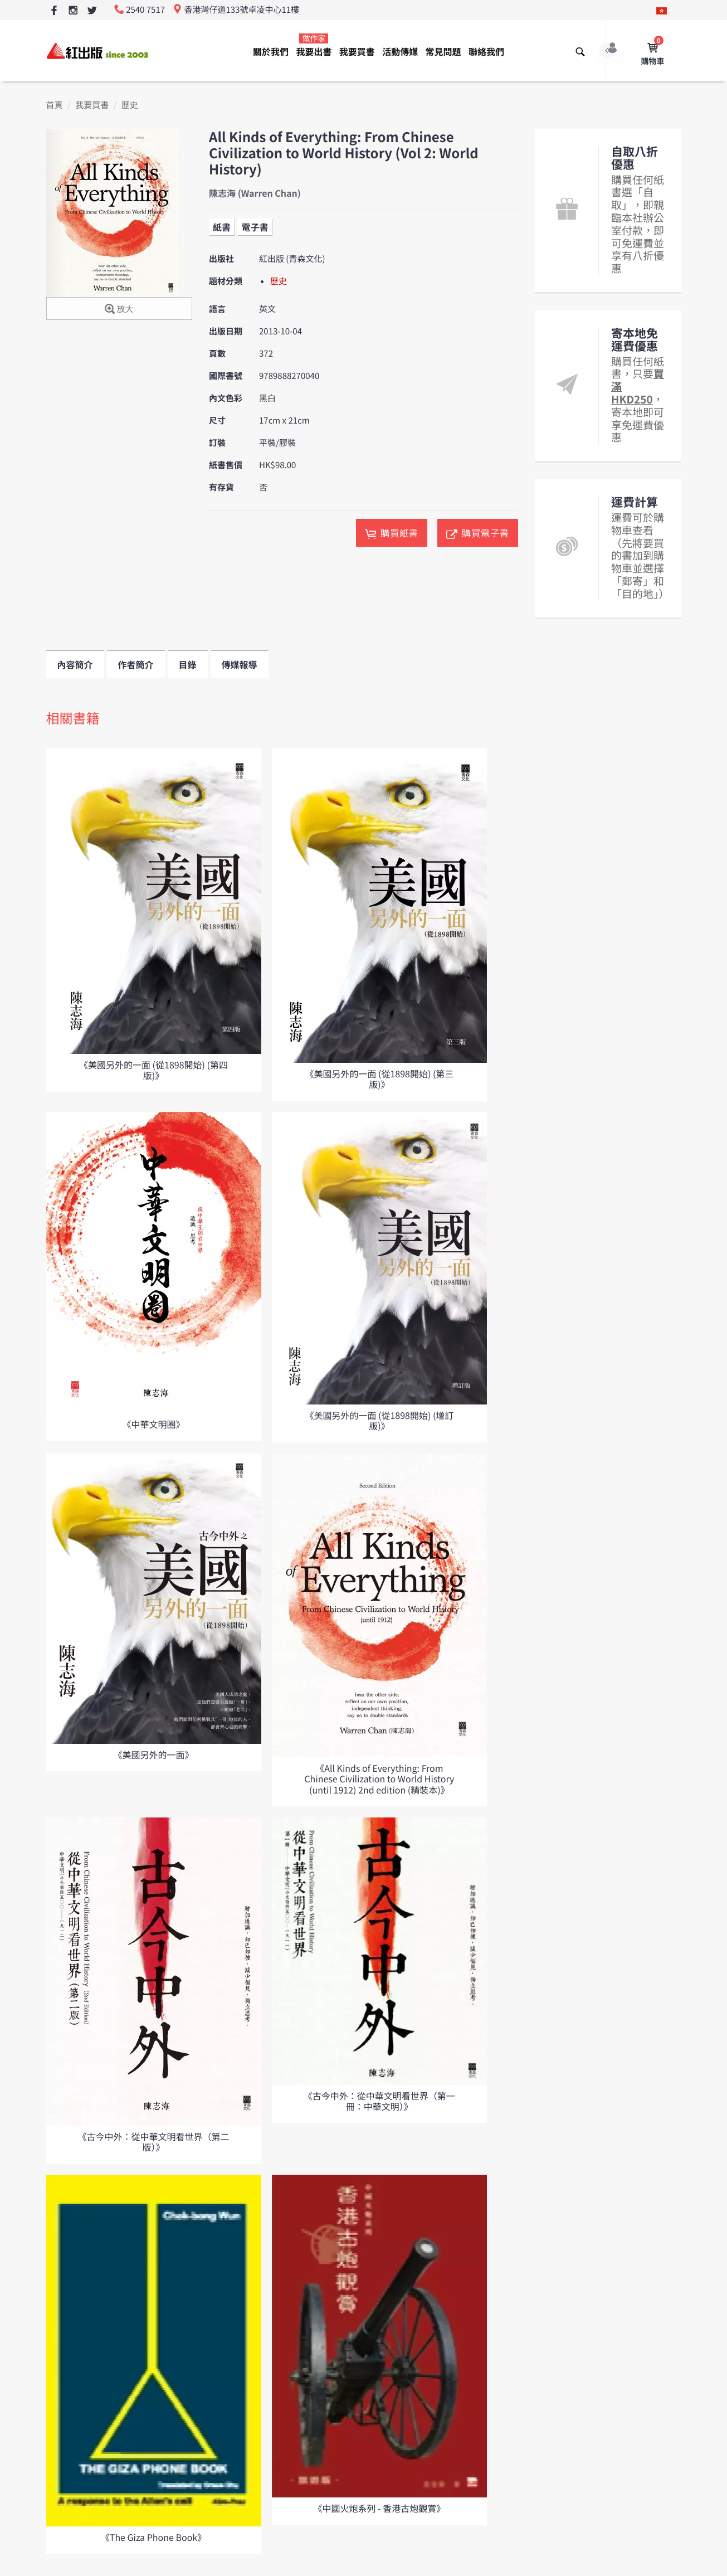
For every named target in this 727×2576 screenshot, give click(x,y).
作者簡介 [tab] (136, 664)
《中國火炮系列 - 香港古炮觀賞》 (380, 2508)
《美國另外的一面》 (153, 1754)
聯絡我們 (486, 51)
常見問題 (443, 51)
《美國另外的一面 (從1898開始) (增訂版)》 (379, 1420)
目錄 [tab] (188, 664)
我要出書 (313, 45)
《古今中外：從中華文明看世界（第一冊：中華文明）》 (379, 2101)
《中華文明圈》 (153, 1424)
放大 (119, 309)
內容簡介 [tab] (75, 664)
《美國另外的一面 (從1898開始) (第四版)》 (153, 1070)
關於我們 (271, 51)
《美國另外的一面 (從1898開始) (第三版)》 (379, 1079)
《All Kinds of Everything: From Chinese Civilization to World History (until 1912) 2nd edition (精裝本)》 (379, 1778)
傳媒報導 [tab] (239, 664)
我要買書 (357, 51)
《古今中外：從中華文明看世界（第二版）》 (153, 2142)
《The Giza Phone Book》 (153, 2537)
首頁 (54, 105)
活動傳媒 (400, 51)
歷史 (129, 105)
